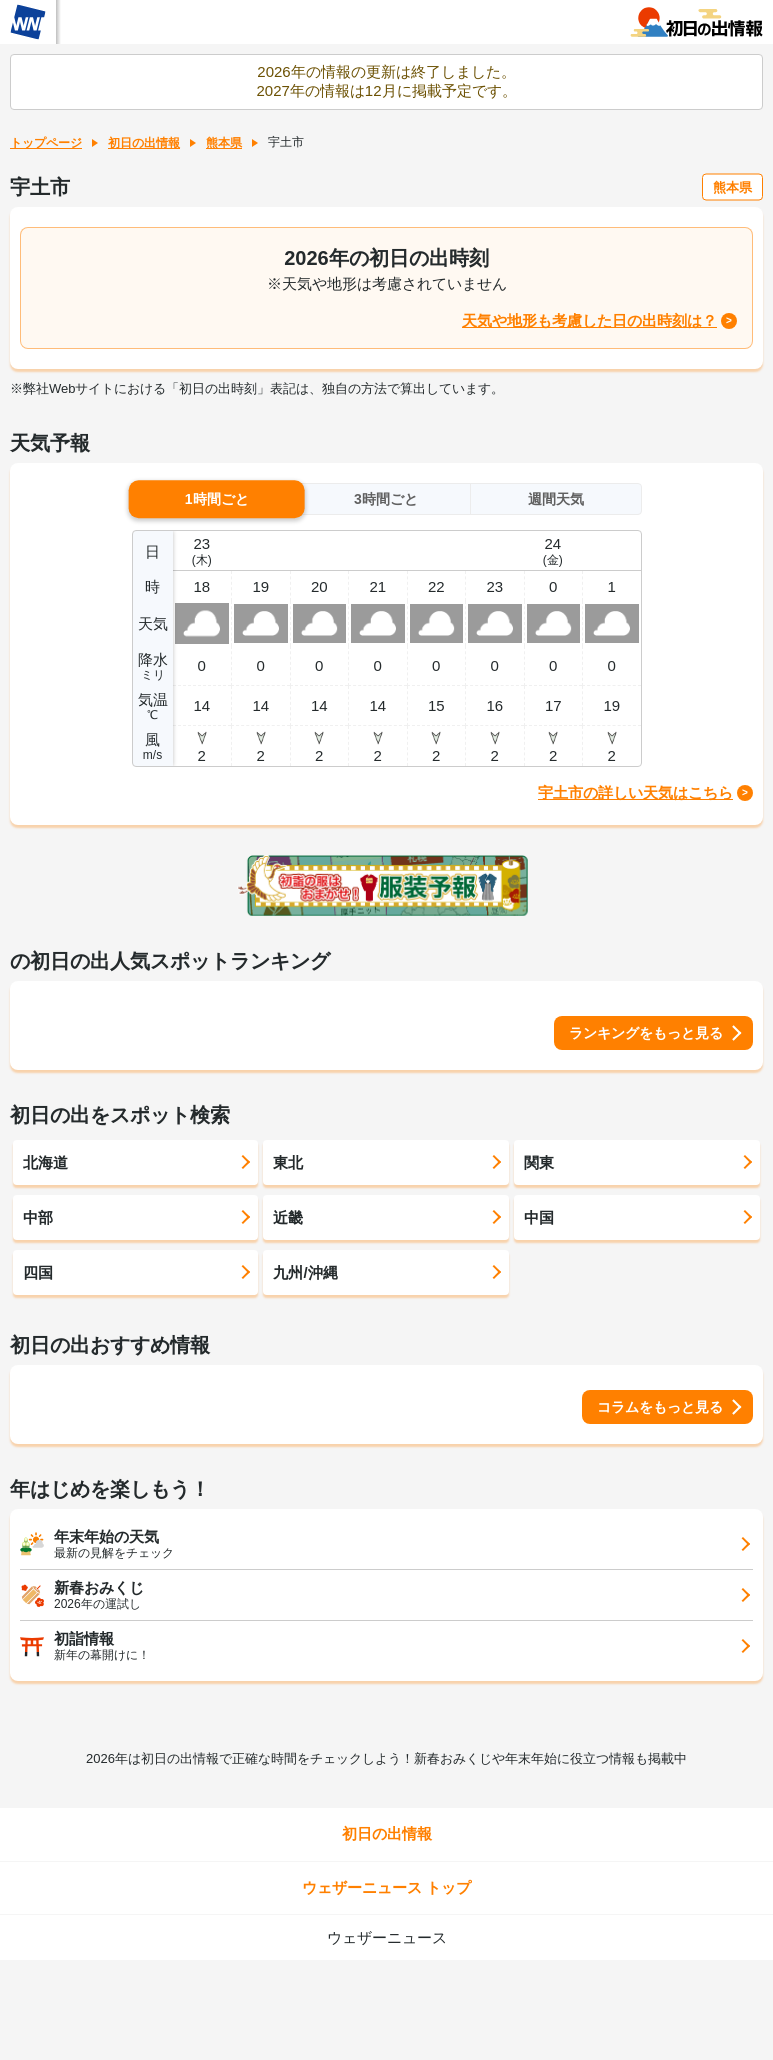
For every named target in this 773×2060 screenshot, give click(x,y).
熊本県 (224, 143)
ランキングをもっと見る (646, 1033)
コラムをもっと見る (660, 1407)
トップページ (46, 143)
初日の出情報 (144, 143)
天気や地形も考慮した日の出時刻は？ (589, 320)
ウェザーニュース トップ (386, 1887)
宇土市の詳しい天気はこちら (635, 792)
